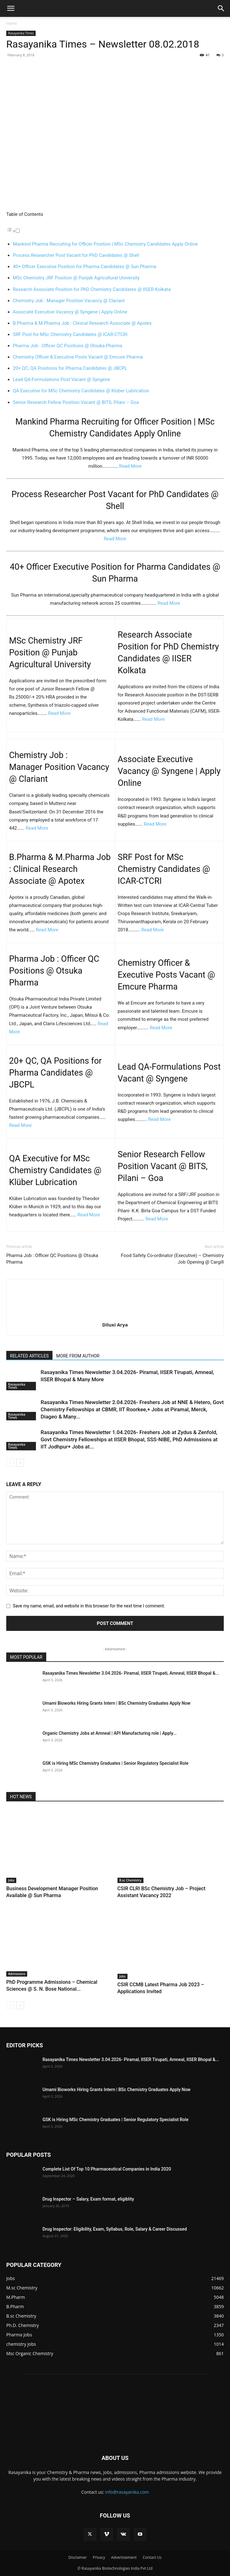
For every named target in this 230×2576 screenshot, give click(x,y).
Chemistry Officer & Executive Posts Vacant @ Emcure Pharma (78, 357)
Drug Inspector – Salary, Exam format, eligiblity (88, 2199)
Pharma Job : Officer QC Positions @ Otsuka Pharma (67, 346)
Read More (130, 466)
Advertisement (124, 2557)
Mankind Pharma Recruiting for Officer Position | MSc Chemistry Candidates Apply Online (105, 244)
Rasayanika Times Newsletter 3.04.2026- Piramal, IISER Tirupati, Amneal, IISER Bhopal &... (130, 1673)
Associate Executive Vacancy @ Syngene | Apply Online (70, 312)
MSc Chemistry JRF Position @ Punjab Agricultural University (76, 278)
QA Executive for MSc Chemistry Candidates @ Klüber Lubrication (81, 391)
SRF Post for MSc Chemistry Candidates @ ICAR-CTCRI (70, 334)
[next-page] (20, 1463)
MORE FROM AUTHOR (77, 1355)
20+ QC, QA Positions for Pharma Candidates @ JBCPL (70, 368)
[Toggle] (18, 231)
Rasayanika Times (21, 33)
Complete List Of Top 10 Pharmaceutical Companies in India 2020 (106, 2168)
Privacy (99, 2557)
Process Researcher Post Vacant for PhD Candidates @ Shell (76, 255)
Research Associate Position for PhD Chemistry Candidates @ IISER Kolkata (92, 289)
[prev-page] (10, 1463)
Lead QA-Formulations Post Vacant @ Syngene (61, 379)
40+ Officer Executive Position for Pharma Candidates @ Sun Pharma (84, 266)
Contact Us (152, 2557)
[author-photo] (115, 1315)
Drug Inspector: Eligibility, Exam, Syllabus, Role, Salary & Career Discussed (114, 2229)
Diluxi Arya (115, 1324)
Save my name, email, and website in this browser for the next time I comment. (89, 1605)
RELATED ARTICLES (29, 1355)
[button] (11, 8)
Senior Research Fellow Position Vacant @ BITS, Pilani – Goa (76, 402)
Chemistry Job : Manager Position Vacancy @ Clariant (69, 300)
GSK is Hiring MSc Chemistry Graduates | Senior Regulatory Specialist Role (115, 1763)
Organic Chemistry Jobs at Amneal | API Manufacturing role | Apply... (109, 1733)
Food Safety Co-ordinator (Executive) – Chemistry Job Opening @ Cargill (172, 1259)
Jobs (11, 1880)
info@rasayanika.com (127, 2492)
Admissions (16, 1974)
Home (11, 23)
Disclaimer (77, 2557)
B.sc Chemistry (130, 1880)
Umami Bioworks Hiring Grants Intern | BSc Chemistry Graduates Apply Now (116, 1703)
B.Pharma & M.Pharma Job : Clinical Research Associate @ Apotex (82, 323)
